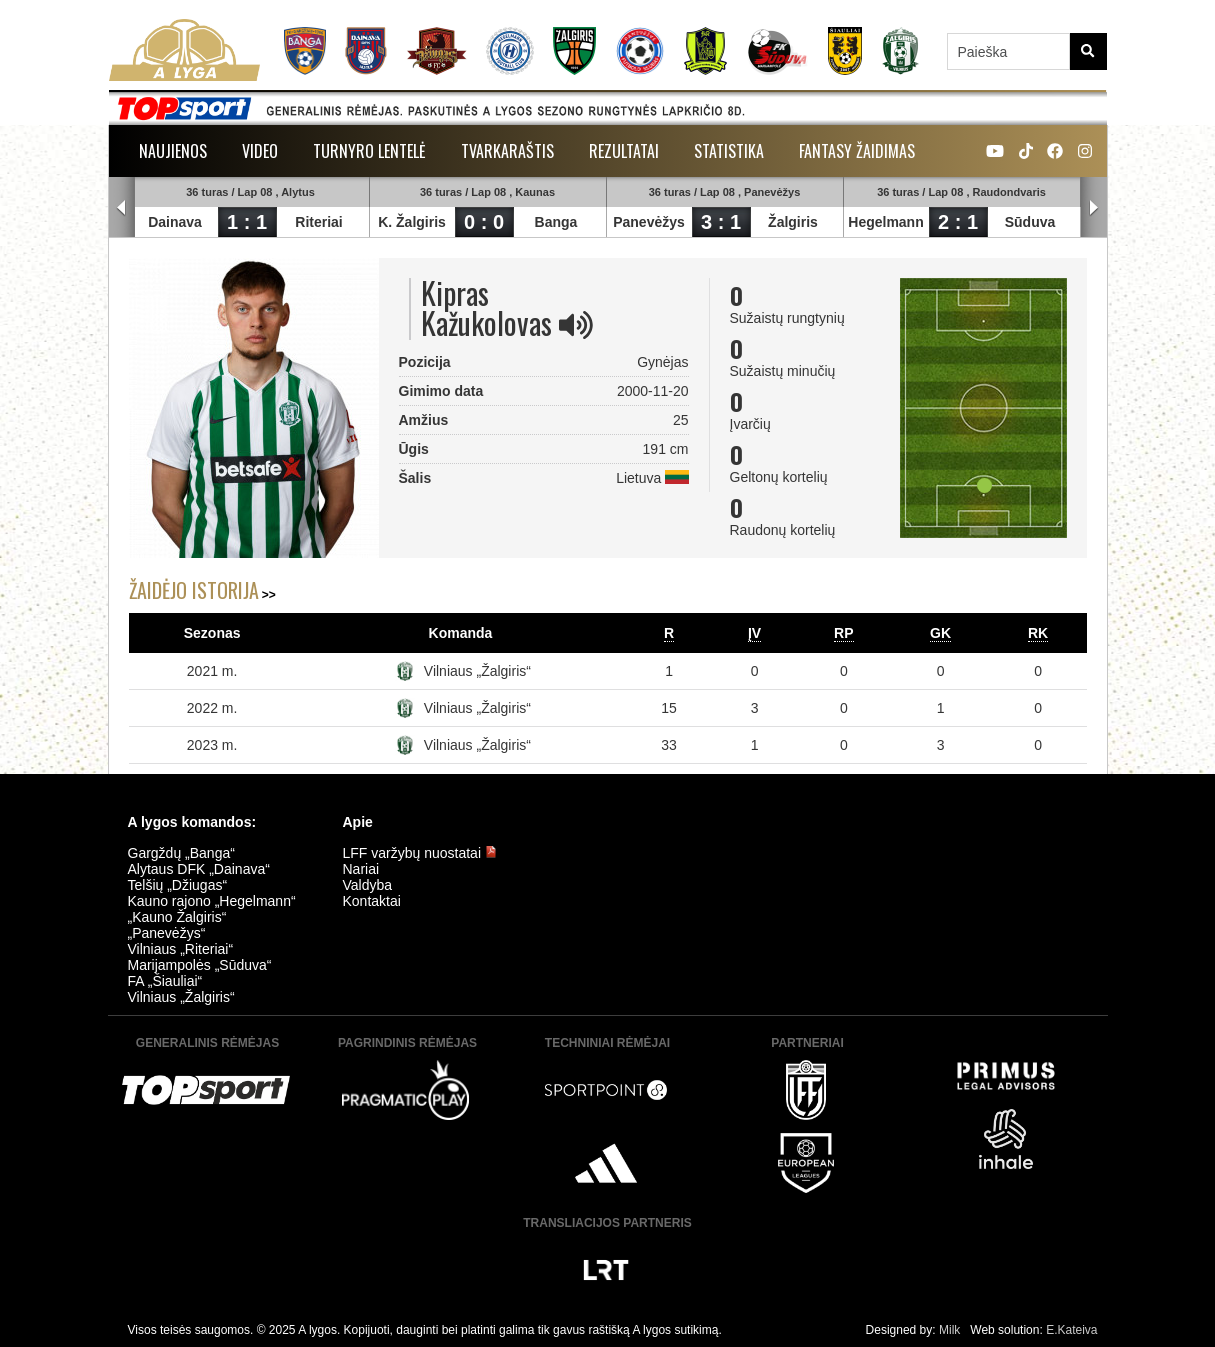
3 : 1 (721, 222)
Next (1094, 208)
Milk (949, 1330)
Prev (122, 208)
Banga (556, 222)
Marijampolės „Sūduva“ (200, 965)
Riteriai (319, 222)
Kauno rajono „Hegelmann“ (212, 901)
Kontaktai (372, 901)
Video (260, 151)
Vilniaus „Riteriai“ (181, 949)
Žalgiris (794, 222)
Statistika (729, 151)
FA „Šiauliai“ (165, 981)
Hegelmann (886, 222)
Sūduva (1030, 222)
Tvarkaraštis (507, 151)
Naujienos (173, 151)
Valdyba (368, 885)
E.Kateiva (1071, 1330)
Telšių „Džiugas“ (178, 885)
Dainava (176, 222)
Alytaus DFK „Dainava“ (199, 869)
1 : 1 (247, 222)
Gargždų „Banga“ (181, 853)
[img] (576, 325)
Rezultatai (624, 151)
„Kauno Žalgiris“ (177, 917)
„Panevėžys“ (167, 933)
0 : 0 (484, 222)
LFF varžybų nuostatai (420, 853)
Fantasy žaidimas (857, 151)
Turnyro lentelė (369, 151)
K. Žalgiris (413, 222)
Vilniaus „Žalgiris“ (477, 671)
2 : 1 (958, 222)
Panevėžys (650, 222)
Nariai (361, 869)
